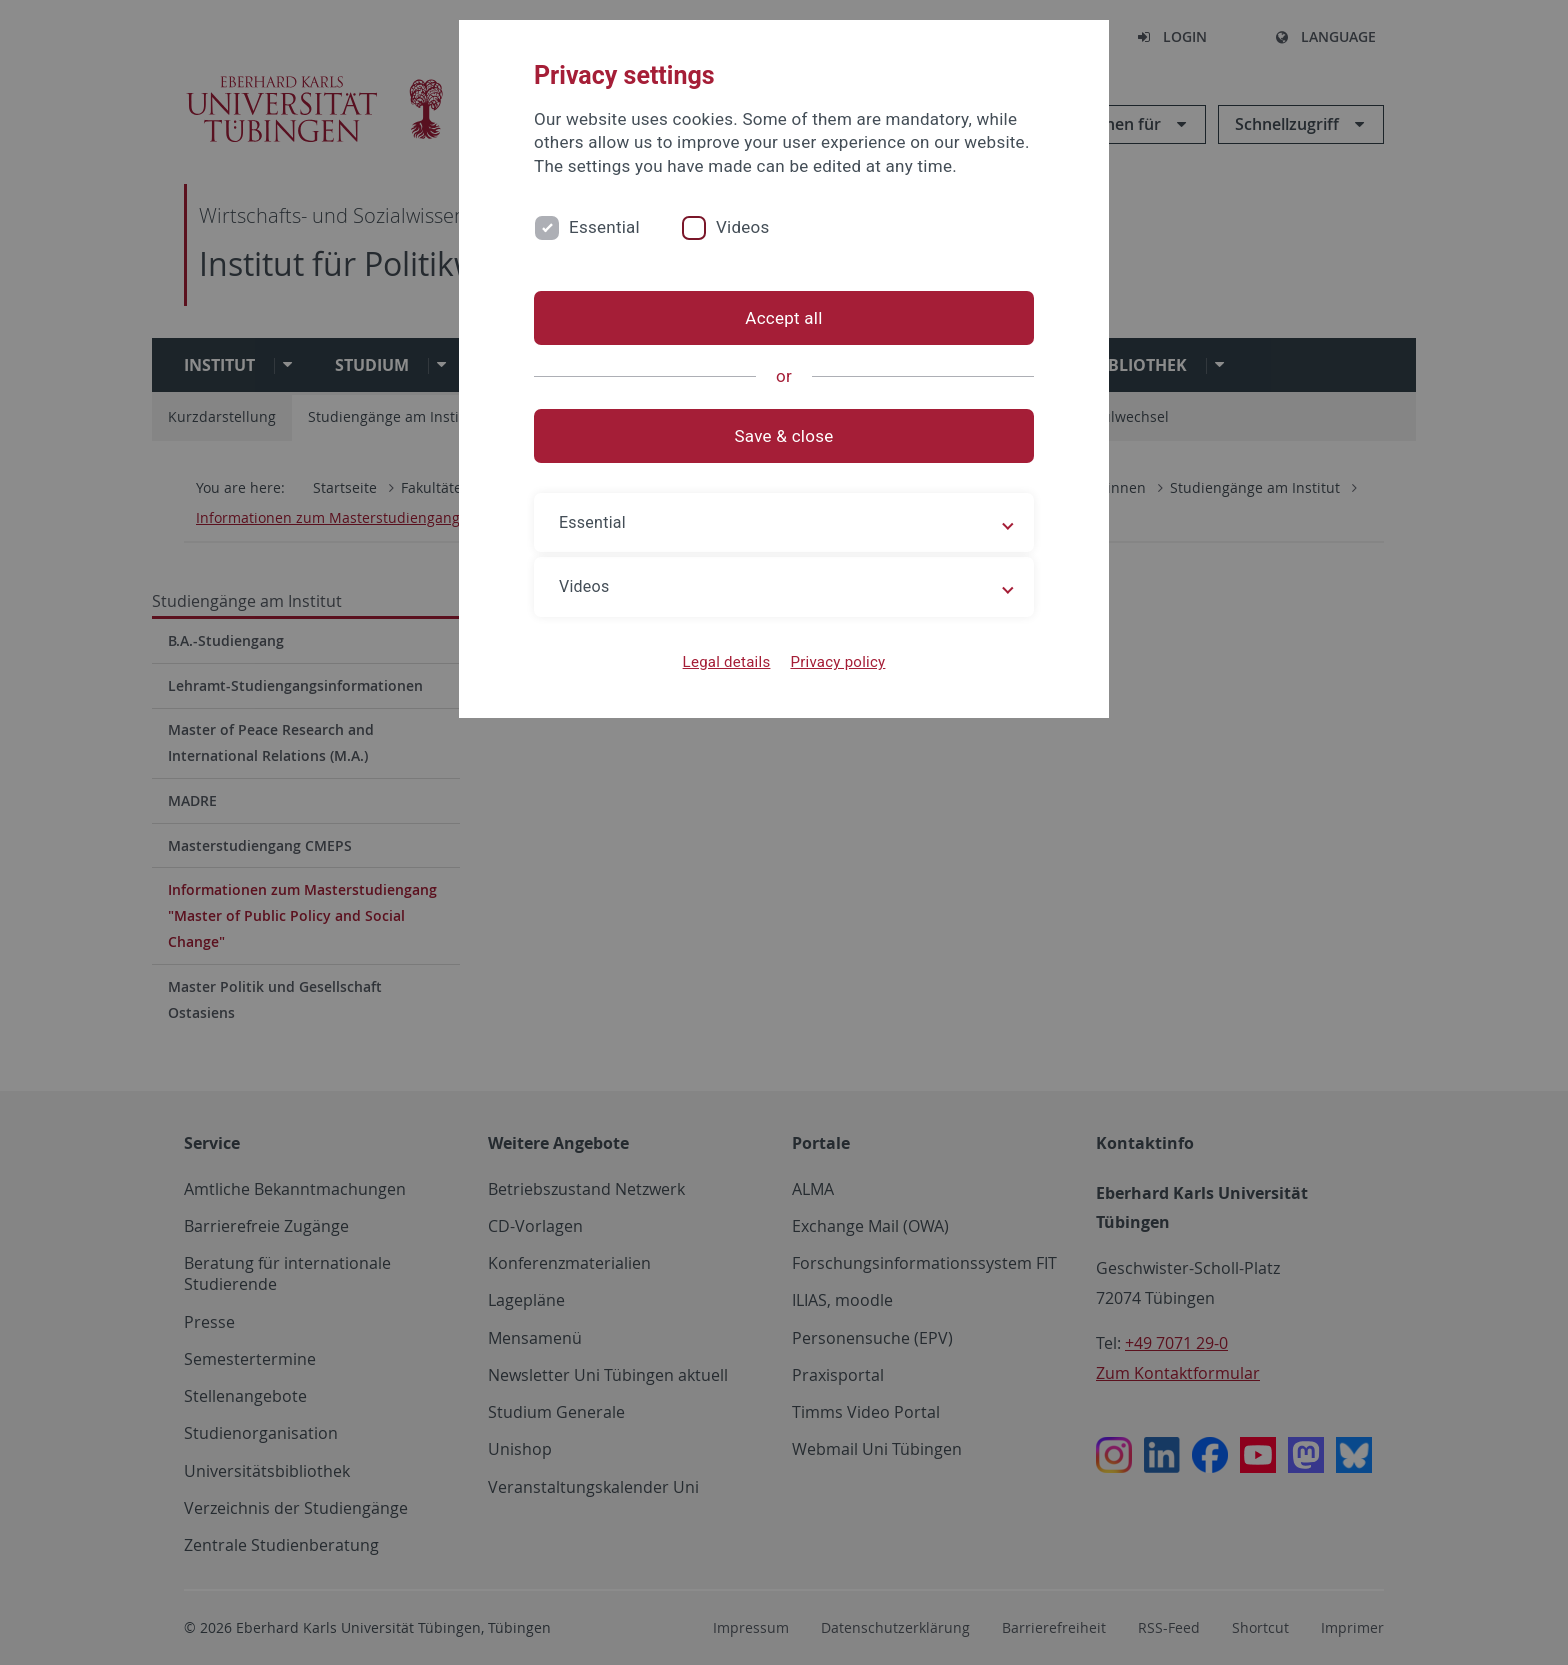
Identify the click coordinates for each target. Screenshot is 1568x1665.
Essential (604, 227)
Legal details (727, 662)
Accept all (783, 318)
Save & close (784, 436)
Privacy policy (837, 662)
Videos (743, 227)
